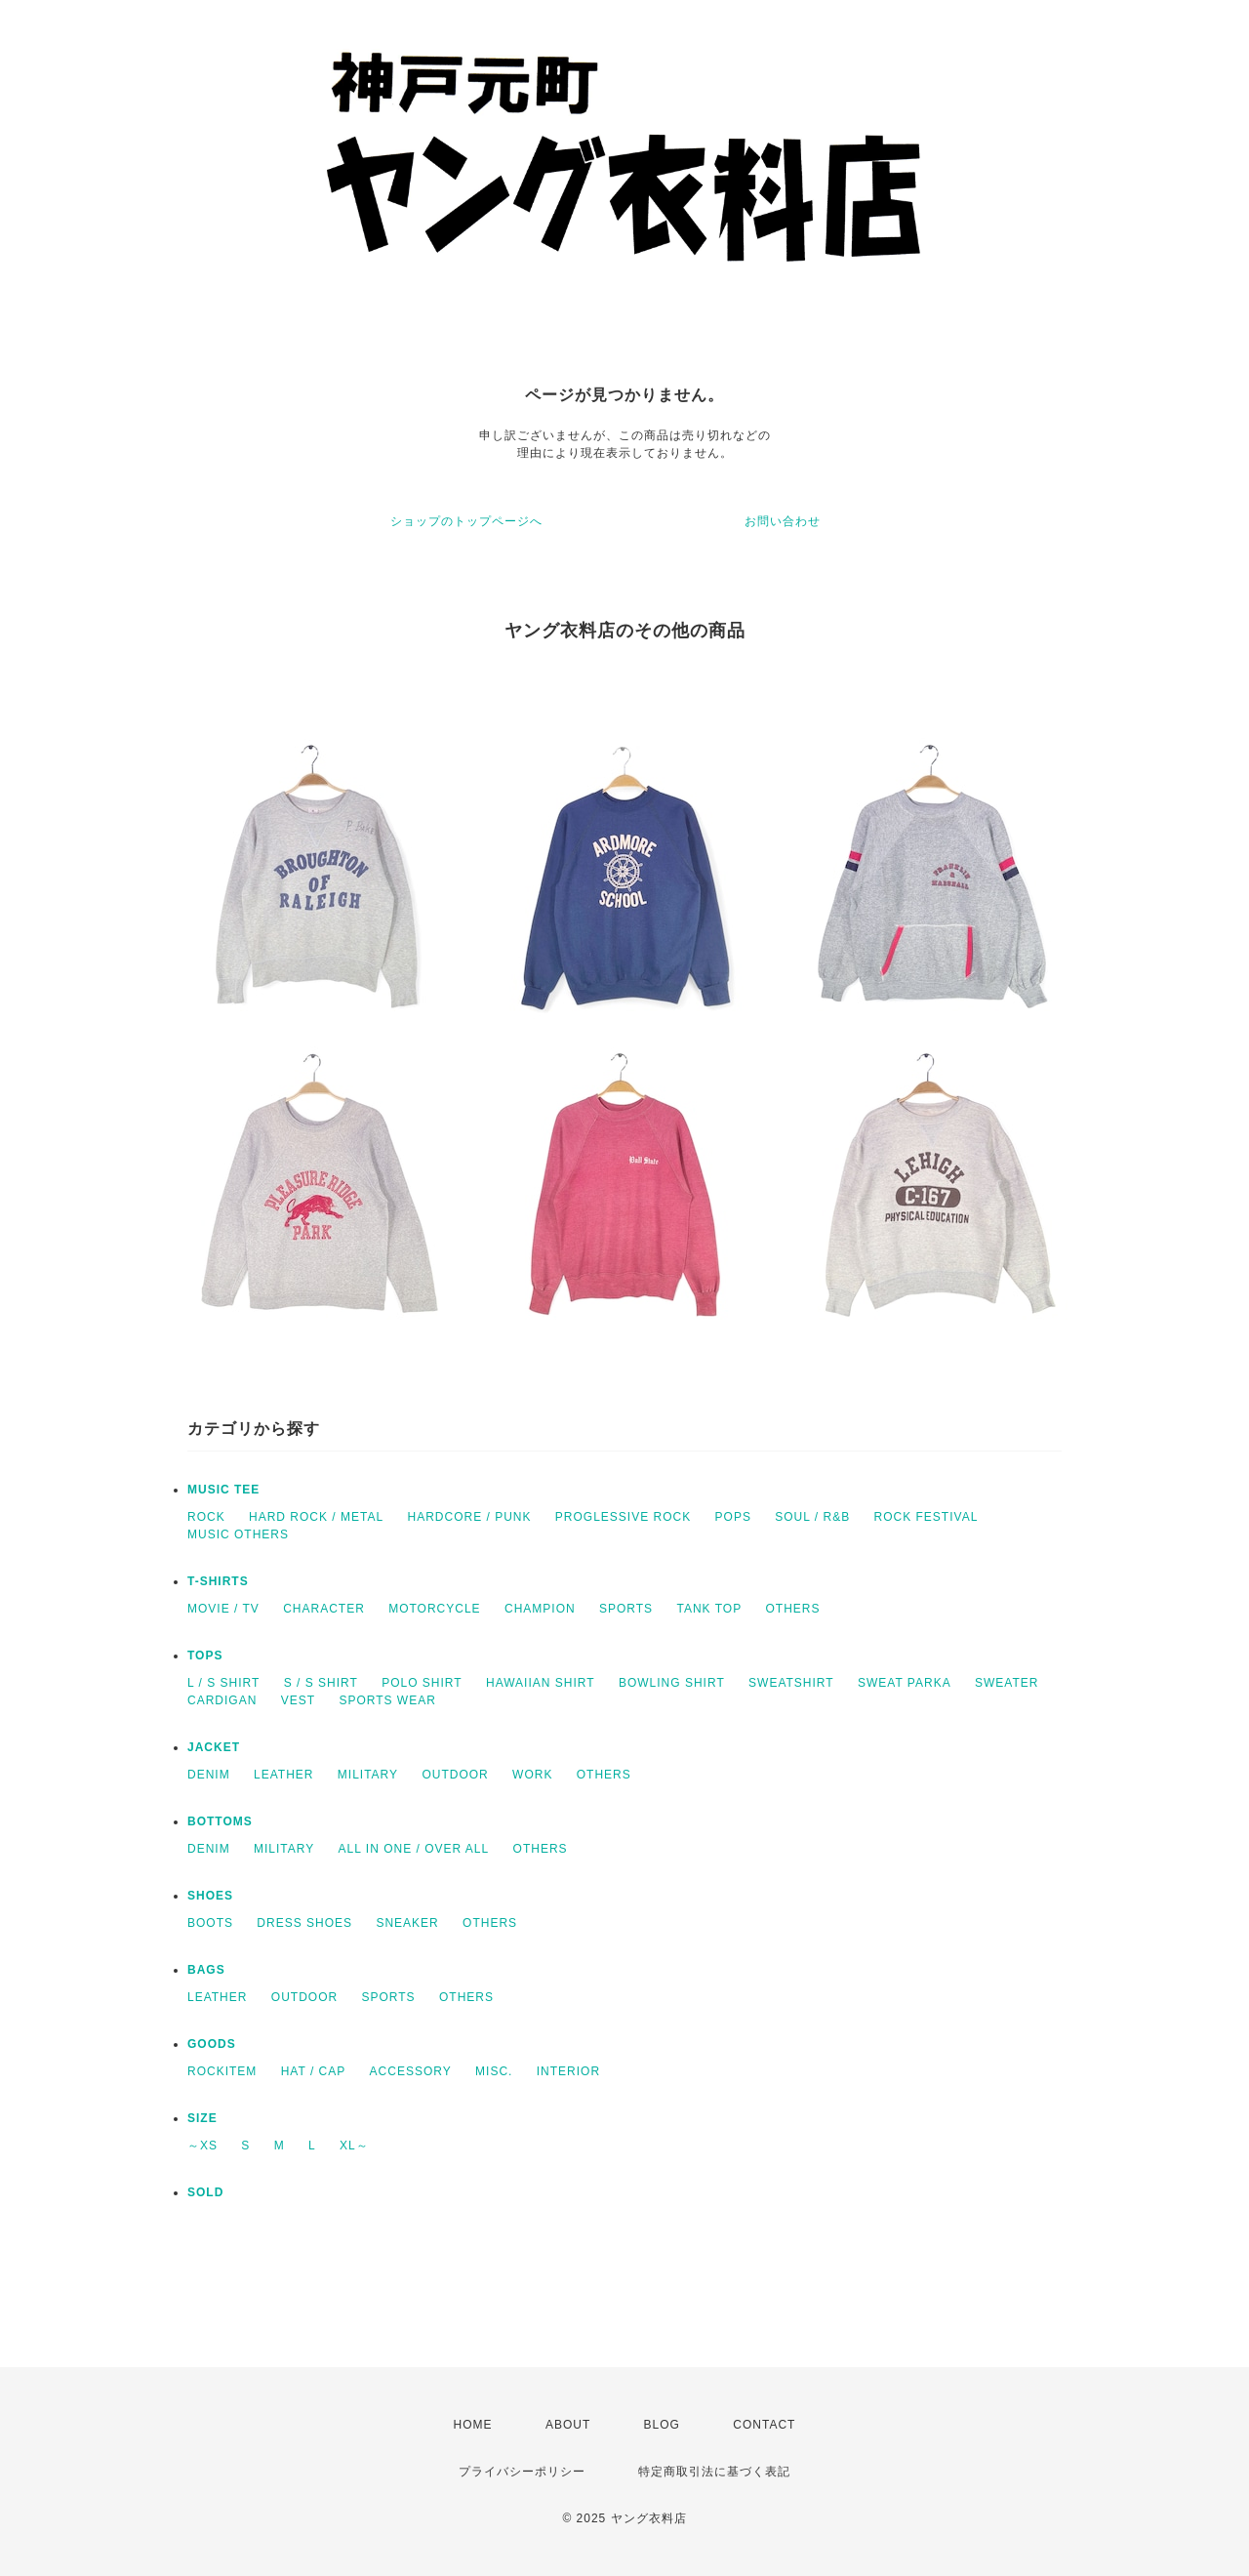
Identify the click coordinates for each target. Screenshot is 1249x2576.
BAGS (206, 1970)
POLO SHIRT (422, 1683)
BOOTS (210, 1923)
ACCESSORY (411, 2071)
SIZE (202, 2118)
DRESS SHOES (304, 1923)
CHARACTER (324, 1608)
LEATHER (283, 1774)
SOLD (205, 2192)
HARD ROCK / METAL (316, 1517)
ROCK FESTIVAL (926, 1517)
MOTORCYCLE (434, 1608)
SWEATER (1006, 1683)
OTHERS (792, 1608)
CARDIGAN (222, 1700)
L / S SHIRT (223, 1683)
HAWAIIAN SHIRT (540, 1683)
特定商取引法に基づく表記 (714, 2471)
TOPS (204, 1655)
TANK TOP (709, 1608)
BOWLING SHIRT (672, 1683)
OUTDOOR (455, 1774)
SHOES (210, 1895)
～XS (202, 2145)
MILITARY (368, 1774)
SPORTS (626, 1608)
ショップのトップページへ (466, 521)
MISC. (493, 2071)
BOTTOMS (220, 1821)
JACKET (213, 1747)
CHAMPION (540, 1608)
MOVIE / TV (223, 1608)
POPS (733, 1517)
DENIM (208, 1774)
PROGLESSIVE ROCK (623, 1517)
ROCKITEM (222, 2071)
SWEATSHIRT (791, 1683)
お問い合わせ (783, 521)
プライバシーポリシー (522, 2471)
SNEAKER (407, 1923)
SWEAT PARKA (904, 1683)
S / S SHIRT (321, 1683)
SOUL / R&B (812, 1517)
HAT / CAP (313, 2071)
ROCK (206, 1517)
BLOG (662, 2425)
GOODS (211, 2044)
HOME (473, 2425)
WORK (532, 1774)
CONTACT (764, 2425)
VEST (298, 1700)
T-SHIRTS (218, 1581)
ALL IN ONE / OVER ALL (414, 1849)
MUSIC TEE (223, 1489)
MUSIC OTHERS (238, 1534)
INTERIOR (568, 2071)
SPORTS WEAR (387, 1700)
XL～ (354, 2145)
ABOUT (567, 2425)
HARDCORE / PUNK (469, 1517)
